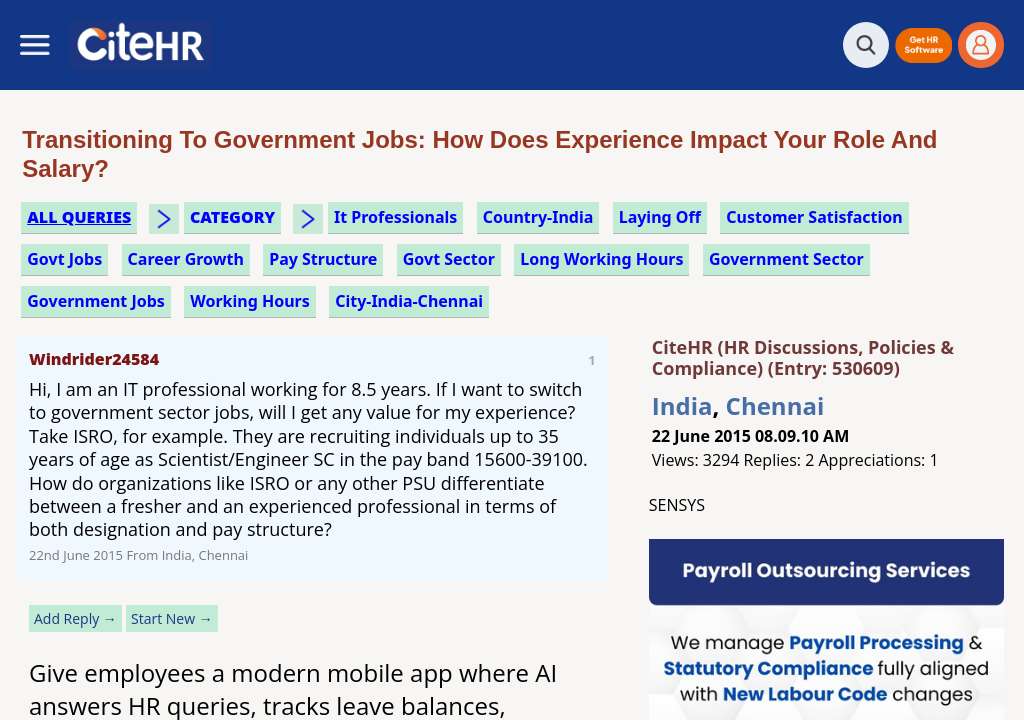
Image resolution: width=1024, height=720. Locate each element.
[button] (923, 45)
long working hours (601, 259)
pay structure (323, 259)
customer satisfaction (814, 217)
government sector (786, 259)
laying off (660, 217)
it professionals (395, 217)
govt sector (449, 259)
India (682, 405)
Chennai (775, 405)
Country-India (538, 217)
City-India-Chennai (409, 301)
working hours (250, 301)
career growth (186, 259)
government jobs (96, 301)
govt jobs (64, 259)
